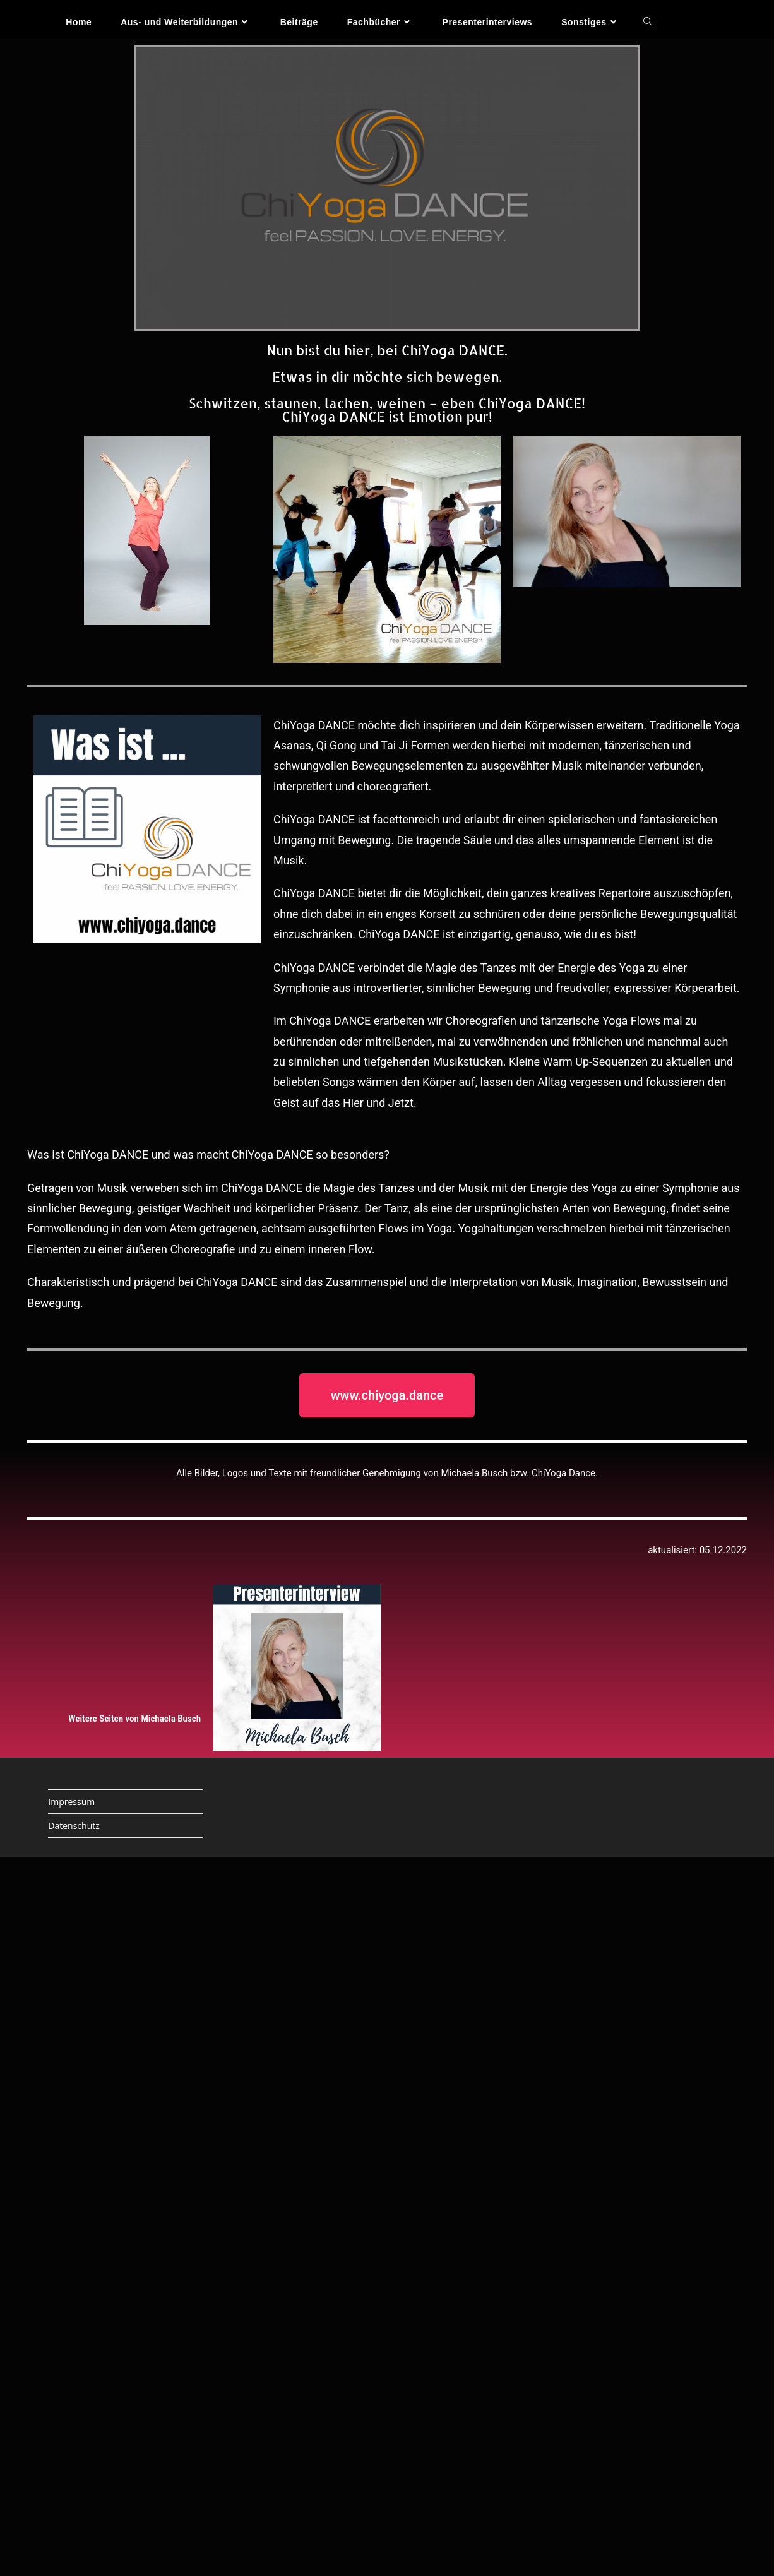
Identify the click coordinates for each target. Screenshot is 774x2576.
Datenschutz (73, 1826)
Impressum (71, 1802)
